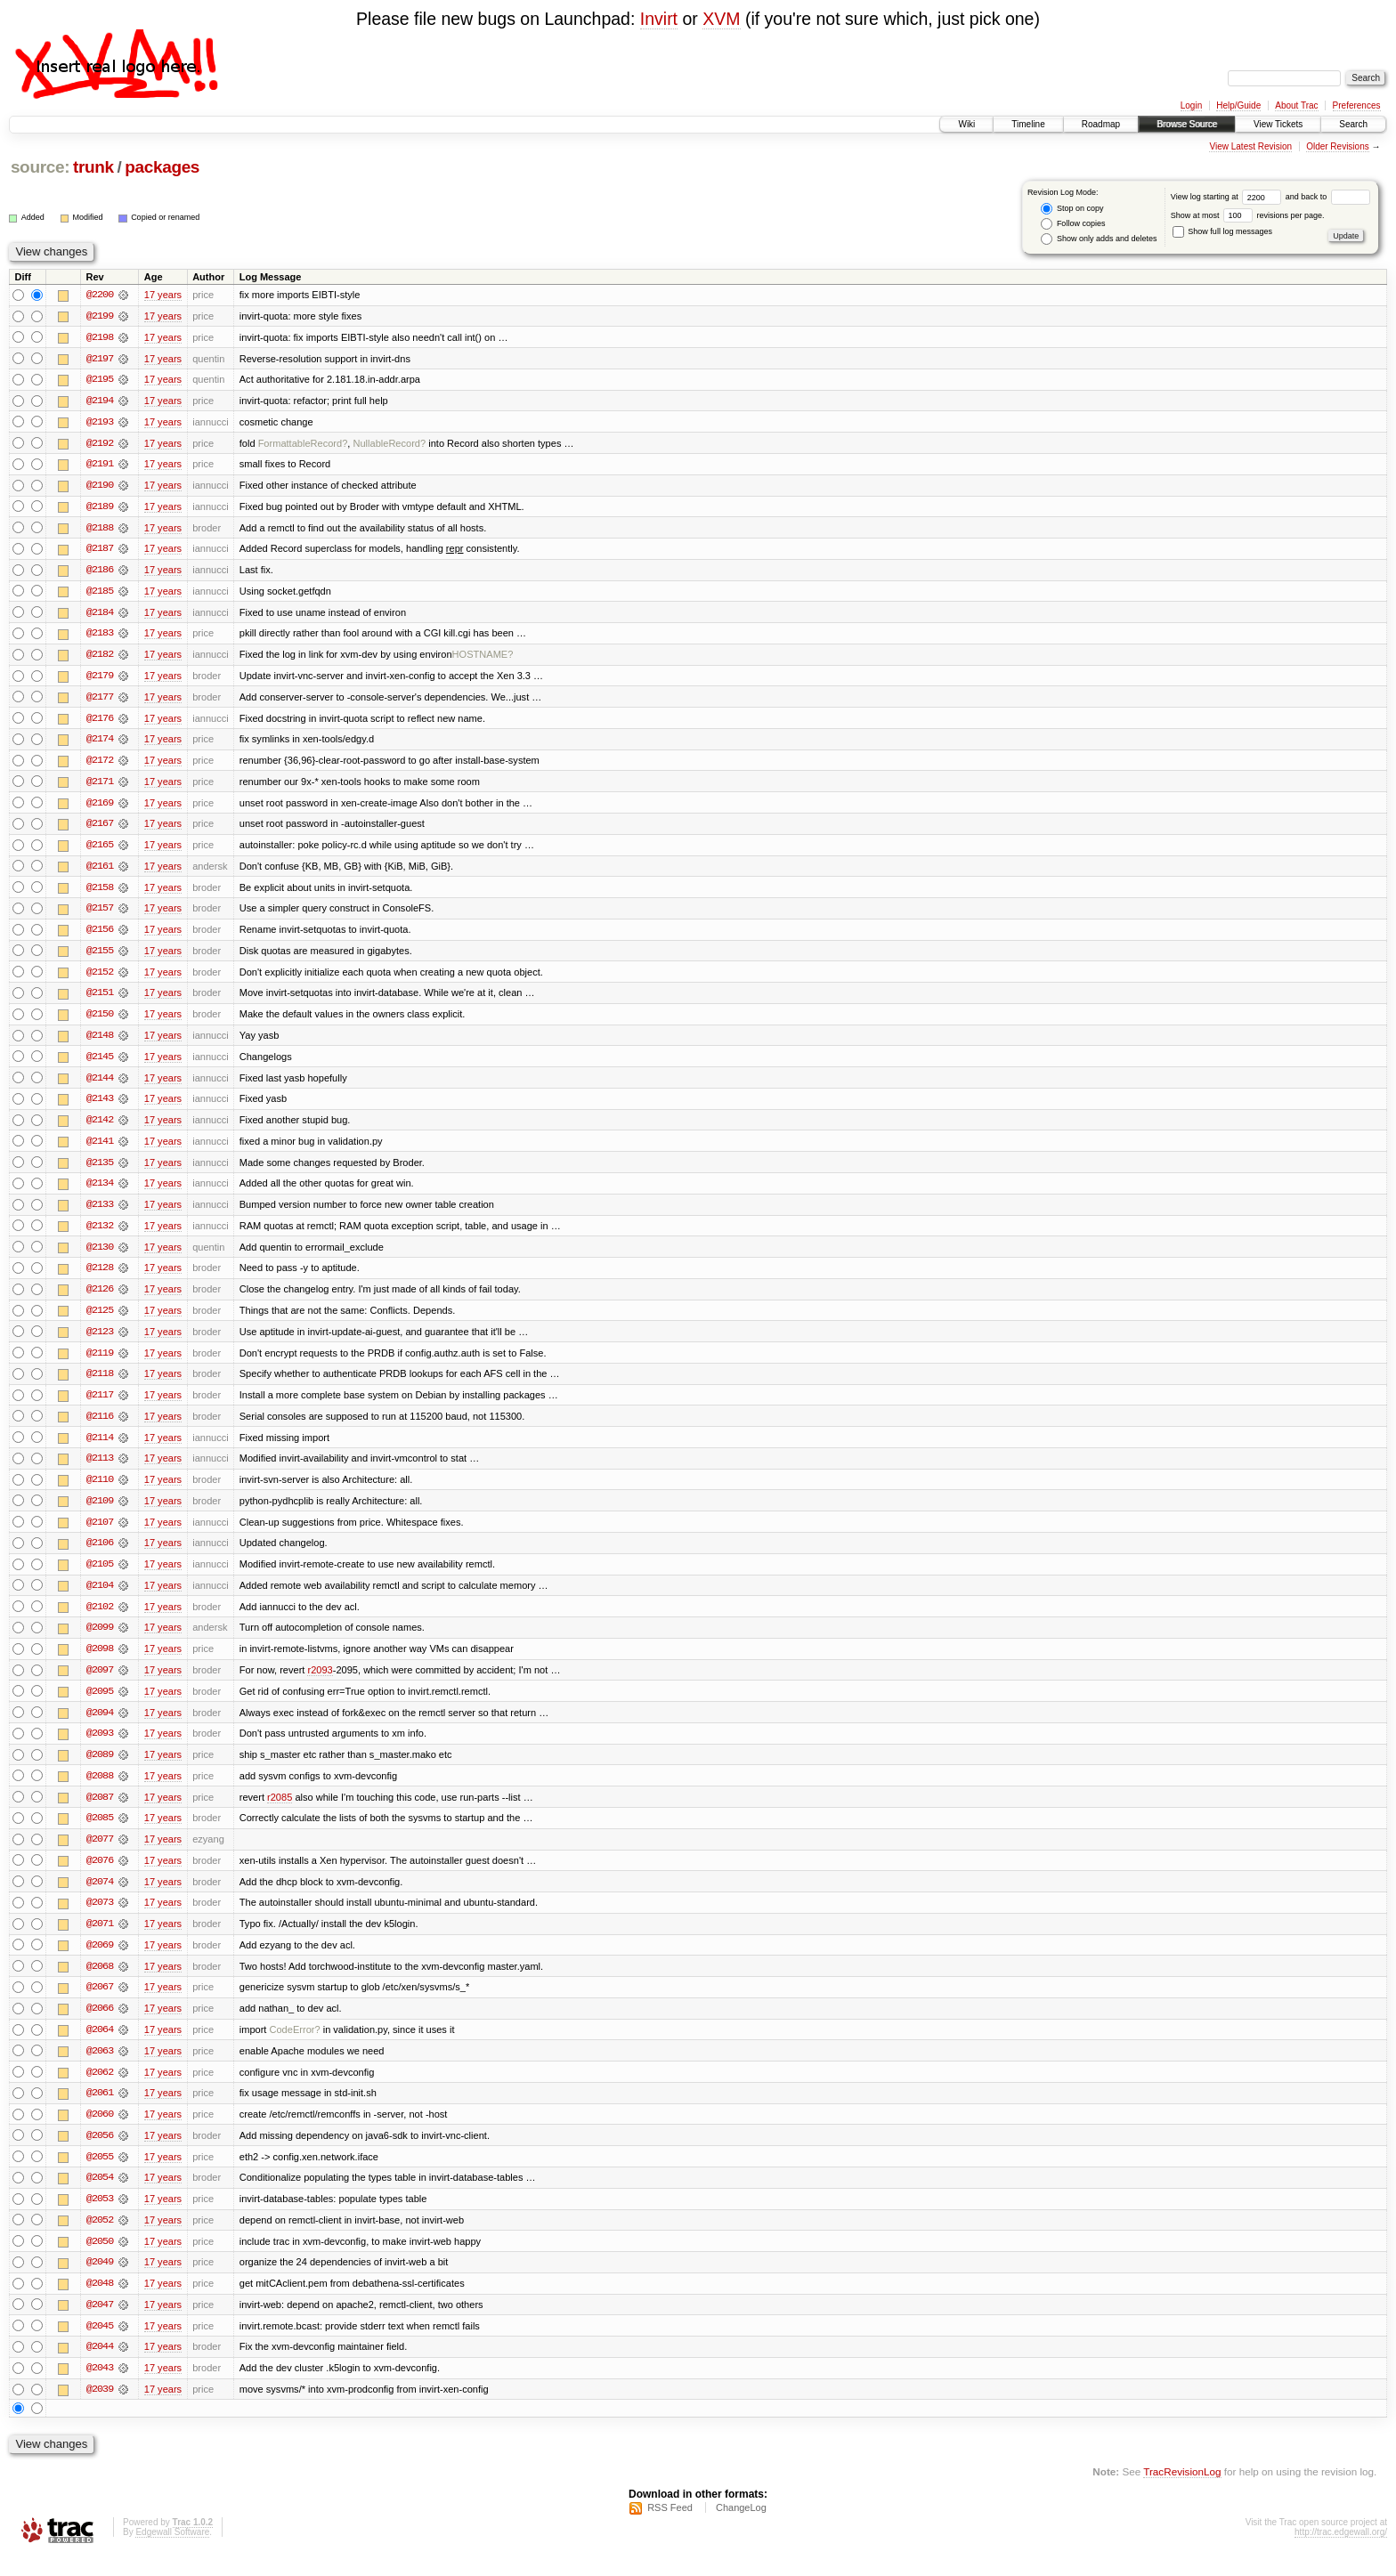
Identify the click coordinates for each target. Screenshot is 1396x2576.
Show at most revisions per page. (1248, 215)
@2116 (99, 1427)
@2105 (99, 1576)
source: (40, 167)
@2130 (99, 1256)
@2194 (99, 401)
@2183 (99, 636)
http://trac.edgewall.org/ (1341, 2552)
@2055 (99, 2174)
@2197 (99, 359)
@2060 (99, 2132)
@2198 (99, 337)
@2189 (99, 508)
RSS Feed (670, 2528)
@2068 (99, 1982)
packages (162, 167)
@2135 (99, 1170)
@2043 (99, 2388)
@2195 (99, 380)
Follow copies (1073, 224)
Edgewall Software (172, 2552)
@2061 (99, 2110)
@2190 (99, 487)
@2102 (99, 1619)
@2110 (99, 1491)
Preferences (1357, 105)
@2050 (99, 2260)
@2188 (99, 529)
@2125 (99, 1320)
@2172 (99, 764)
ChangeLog (741, 2528)
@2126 (99, 1299)
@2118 (99, 1384)
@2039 (99, 2409)
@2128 (99, 1277)
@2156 (99, 935)
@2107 (99, 1534)
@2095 (99, 1704)
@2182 (99, 658)
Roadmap (1101, 124)
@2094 (99, 1726)
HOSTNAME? (483, 657)
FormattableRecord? (303, 444)
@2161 (99, 871)
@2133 (99, 1213)
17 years (163, 294)
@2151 (99, 999)
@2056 (99, 2153)
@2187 (99, 551)
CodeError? (295, 2046)
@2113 (99, 1469)
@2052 (99, 2239)
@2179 (99, 679)
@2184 (99, 615)
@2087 (99, 1811)
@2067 (99, 2004)
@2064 (99, 2046)
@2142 (99, 1128)
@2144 (99, 1085)
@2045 (99, 2345)
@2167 (99, 829)
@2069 (99, 1961)
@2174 (99, 743)
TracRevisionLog (1182, 2492)
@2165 (99, 850)
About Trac (1296, 105)
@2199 (99, 316)
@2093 (99, 1747)
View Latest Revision (1250, 146)
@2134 (99, 1192)
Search (1353, 124)
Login (1191, 105)
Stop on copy (1072, 209)
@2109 (99, 1512)
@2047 (99, 2324)
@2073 (99, 1918)
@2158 (99, 893)
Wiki (966, 124)
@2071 (99, 1939)
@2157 (99, 914)
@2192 (99, 444)
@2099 (99, 1640)
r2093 (319, 1683)
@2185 (99, 594)
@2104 (99, 1598)
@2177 (99, 700)
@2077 (99, 1854)
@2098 (99, 1662)
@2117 (99, 1405)
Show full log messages (1222, 231)
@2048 (99, 2303)
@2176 (99, 722)
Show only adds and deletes (1099, 239)
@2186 (99, 572)
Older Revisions (1337, 146)
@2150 (99, 1021)
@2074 (99, 1897)
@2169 (99, 807)
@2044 (99, 2367)
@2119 (99, 1363)
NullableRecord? (389, 444)
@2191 (99, 465)
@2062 (99, 2089)
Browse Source (1187, 124)
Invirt (659, 18)
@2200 (99, 295)
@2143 (99, 1106)
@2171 (99, 786)
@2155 (99, 957)
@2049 (99, 2281)
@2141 (99, 1149)
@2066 (99, 2025)
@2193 (99, 423)
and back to (1328, 196)
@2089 (99, 1769)
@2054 (99, 2196)
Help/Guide (1238, 105)
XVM (721, 18)
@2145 (99, 1064)
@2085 (99, 1833)
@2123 (99, 1341)
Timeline (1027, 124)
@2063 (99, 2068)
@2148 (99, 1042)
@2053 (99, 2217)
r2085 (279, 1811)
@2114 (99, 1448)
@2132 (99, 1234)
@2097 (99, 1683)
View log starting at (1228, 196)
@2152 (99, 978)
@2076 (99, 1875)
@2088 (99, 1790)
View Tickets (1278, 124)
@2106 (99, 1555)
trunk (93, 167)
